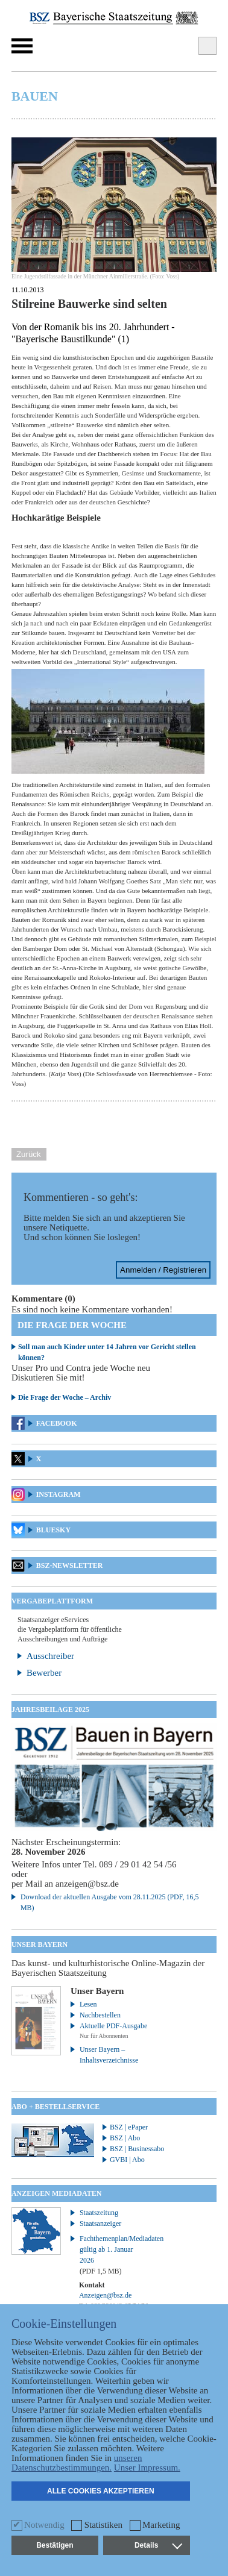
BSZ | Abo (125, 2138)
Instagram (58, 1494)
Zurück (28, 1154)
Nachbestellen (100, 2015)
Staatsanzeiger (100, 2223)
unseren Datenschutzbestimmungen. (76, 2462)
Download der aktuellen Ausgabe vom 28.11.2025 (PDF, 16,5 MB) (110, 1902)
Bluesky (53, 1530)
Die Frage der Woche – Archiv (64, 1397)
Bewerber (44, 1673)
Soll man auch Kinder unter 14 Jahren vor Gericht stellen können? (107, 1352)
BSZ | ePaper (129, 2127)
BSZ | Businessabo (137, 2149)
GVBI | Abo (127, 2159)
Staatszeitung (99, 2212)
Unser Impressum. (147, 2467)
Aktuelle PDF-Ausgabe (113, 2026)
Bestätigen (54, 2545)
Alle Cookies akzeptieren (100, 2491)
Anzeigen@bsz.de (105, 2295)
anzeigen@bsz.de (87, 1883)
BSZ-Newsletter (69, 1565)
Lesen (88, 2004)
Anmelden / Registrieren (163, 1269)
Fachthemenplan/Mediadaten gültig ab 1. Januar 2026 (115, 2254)
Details (158, 2545)
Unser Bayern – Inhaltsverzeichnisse (109, 2054)
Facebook (56, 1423)
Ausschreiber (50, 1656)
